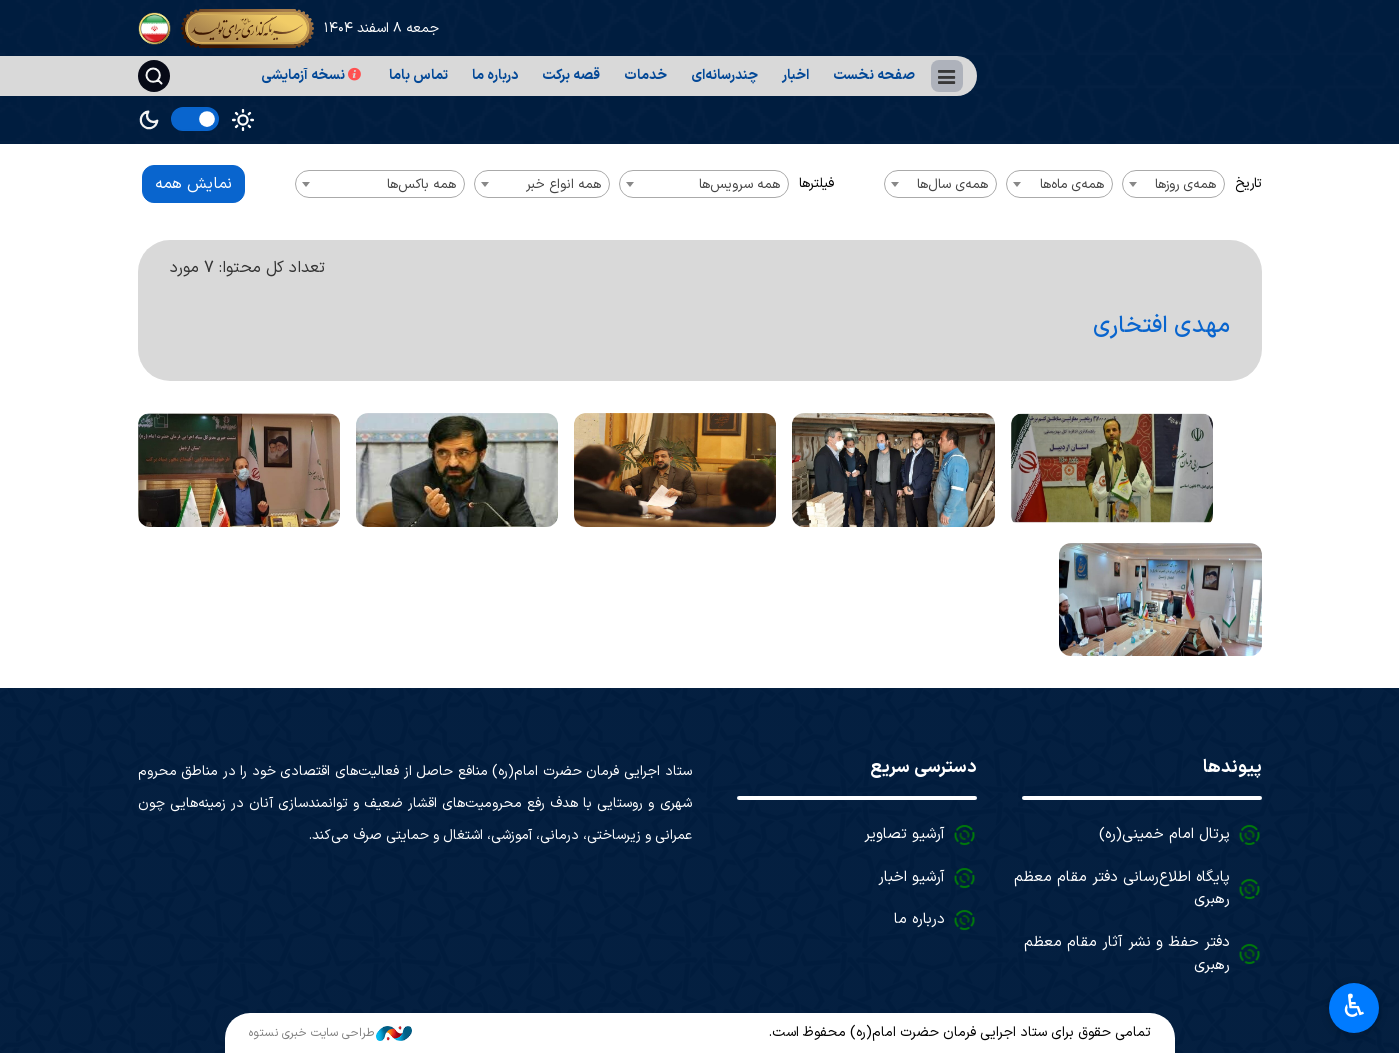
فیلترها (816, 183)
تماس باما (418, 75)
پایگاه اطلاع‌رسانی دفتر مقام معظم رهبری (1122, 889)
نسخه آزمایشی (313, 75)
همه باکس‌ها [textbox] (421, 184)
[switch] (195, 119)
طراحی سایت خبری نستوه (330, 1033)
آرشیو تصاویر (904, 834)
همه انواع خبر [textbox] (563, 184)
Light (243, 120)
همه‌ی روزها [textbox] (1185, 184)
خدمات (645, 75)
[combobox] (1173, 184)
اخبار (795, 75)
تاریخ (1248, 183)
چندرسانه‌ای (724, 75)
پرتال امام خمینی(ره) (1164, 834)
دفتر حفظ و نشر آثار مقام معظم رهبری (1127, 954)
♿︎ (1354, 1006)
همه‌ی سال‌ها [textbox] (952, 184)
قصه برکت (571, 75)
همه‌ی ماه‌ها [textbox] (1072, 184)
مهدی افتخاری (1159, 326)
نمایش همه (193, 184)
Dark (149, 120)
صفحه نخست (874, 75)
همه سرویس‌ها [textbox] (739, 184)
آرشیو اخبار (911, 877)
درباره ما (495, 75)
